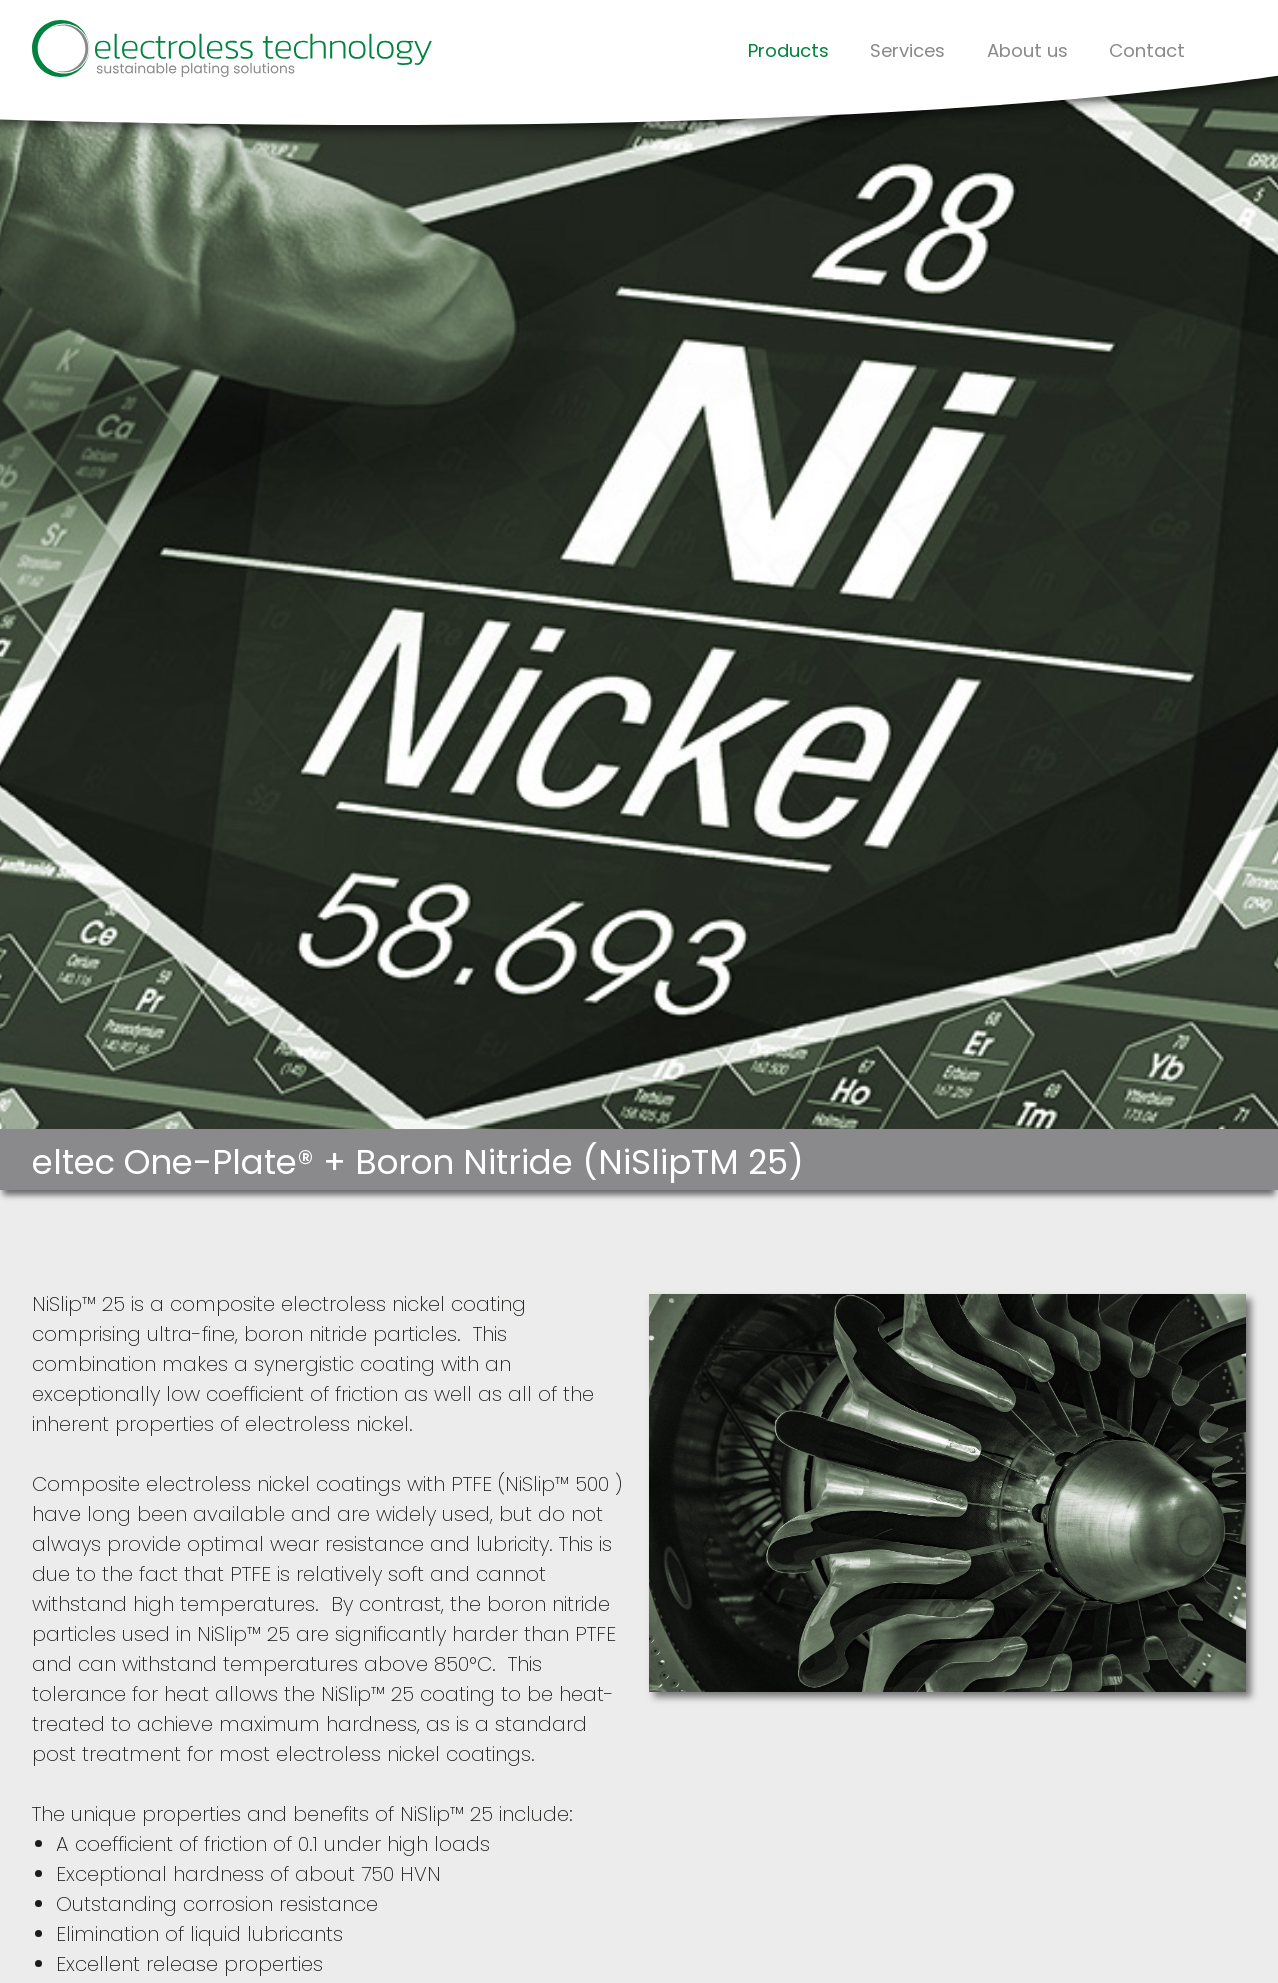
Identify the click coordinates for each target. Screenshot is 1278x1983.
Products (788, 50)
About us (1027, 50)
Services (907, 50)
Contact (1147, 50)
